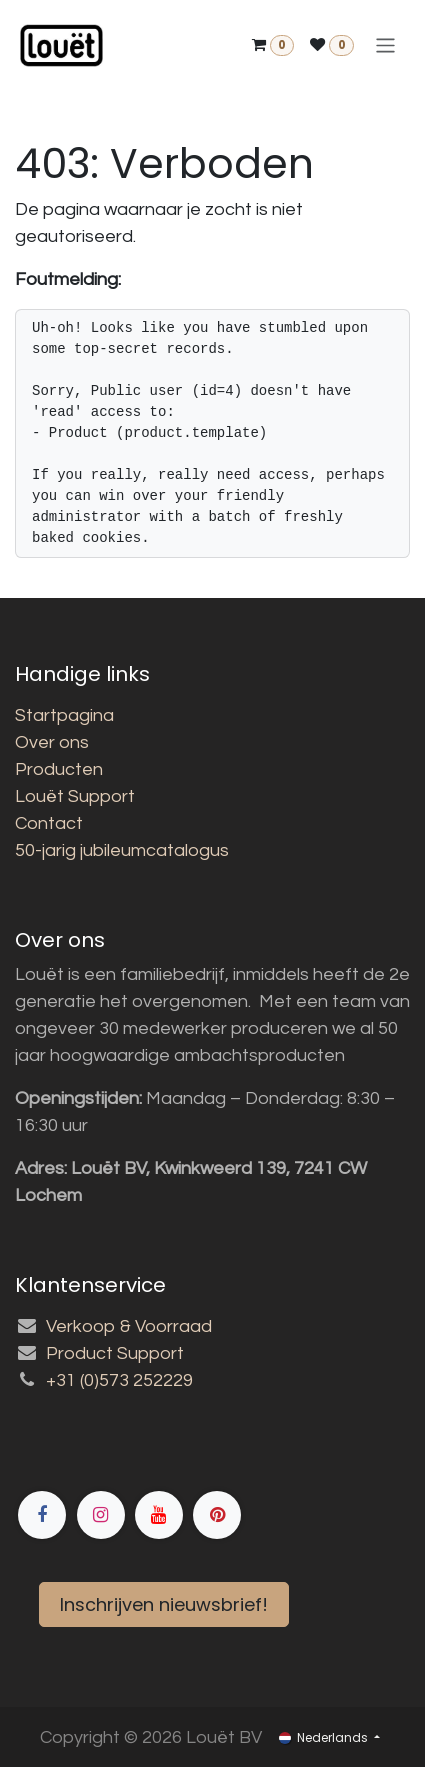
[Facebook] (220, 1445)
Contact (49, 823)
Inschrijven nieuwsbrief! (164, 1604)
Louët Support (75, 796)
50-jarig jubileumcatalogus (122, 850)
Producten (59, 769)
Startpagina (64, 715)
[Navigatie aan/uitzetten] (385, 45)
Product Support (115, 1353)
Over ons (52, 742)
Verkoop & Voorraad (129, 1326)
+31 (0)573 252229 (119, 1380)
